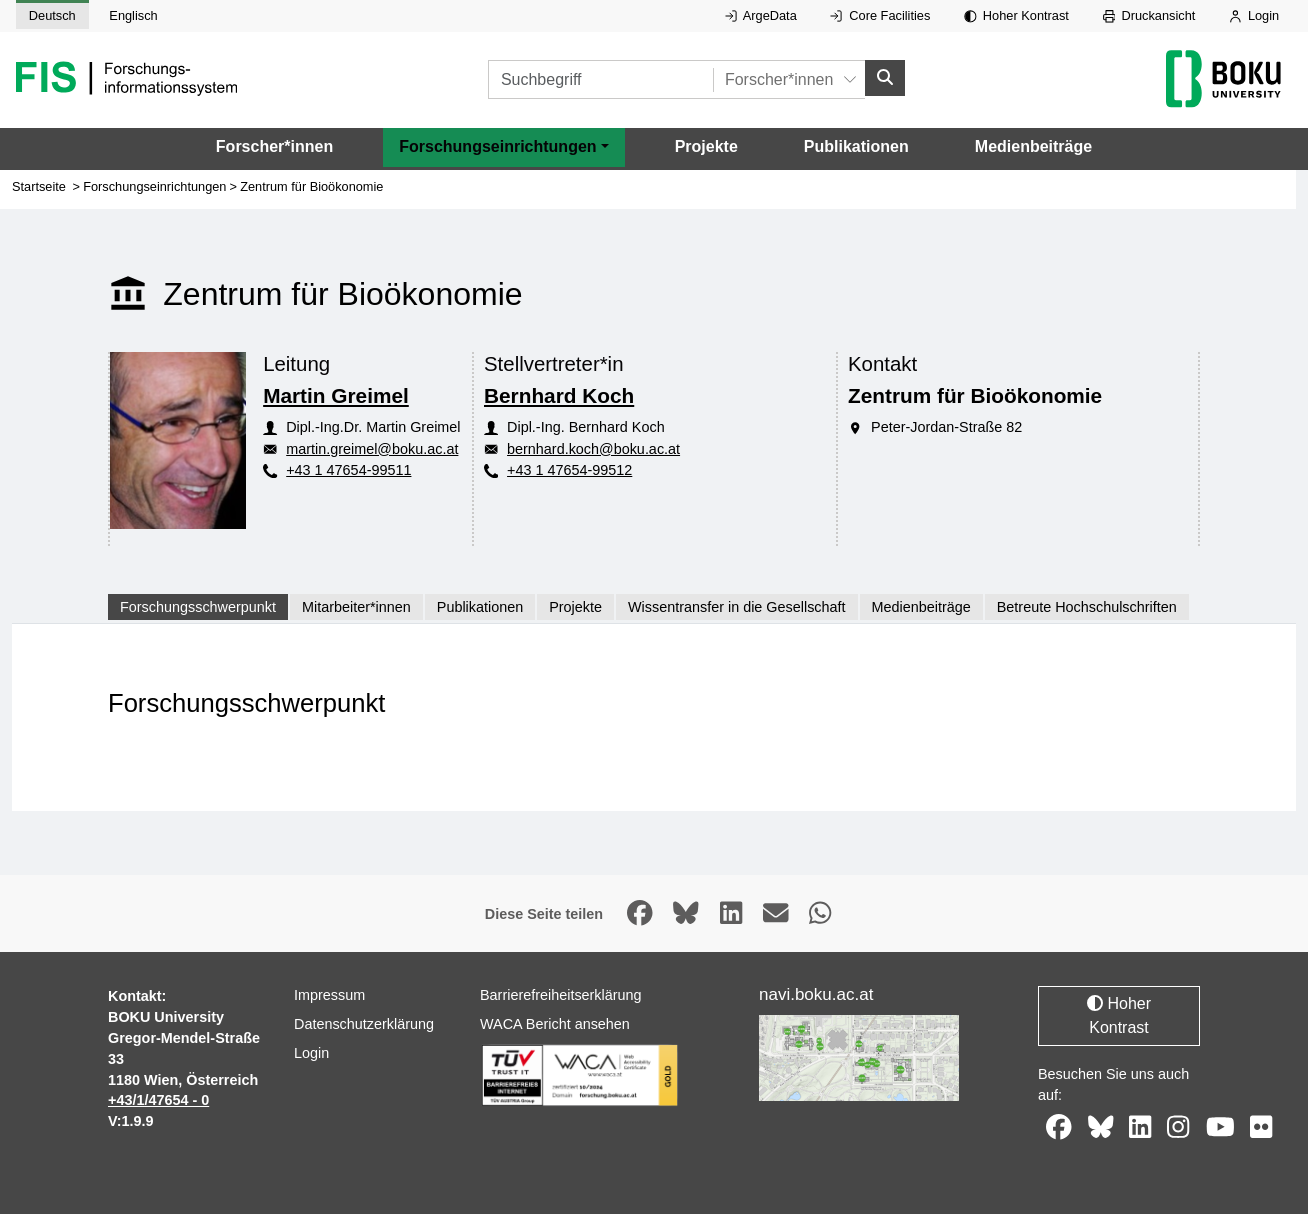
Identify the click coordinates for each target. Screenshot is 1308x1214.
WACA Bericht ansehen (555, 1024)
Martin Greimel (336, 395)
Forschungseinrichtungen (154, 186)
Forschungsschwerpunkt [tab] (198, 607)
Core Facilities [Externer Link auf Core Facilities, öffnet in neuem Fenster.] (880, 15)
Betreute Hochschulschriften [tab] (1087, 607)
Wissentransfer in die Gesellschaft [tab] (737, 607)
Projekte (706, 146)
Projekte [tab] (575, 607)
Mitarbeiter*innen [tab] (356, 607)
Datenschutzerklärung (364, 1024)
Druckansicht (1149, 15)
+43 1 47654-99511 (348, 470)
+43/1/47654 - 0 (158, 1100)
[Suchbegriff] (600, 79)
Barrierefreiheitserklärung (561, 995)
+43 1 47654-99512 (569, 470)
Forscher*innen (274, 146)
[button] (503, 147)
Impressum (329, 995)
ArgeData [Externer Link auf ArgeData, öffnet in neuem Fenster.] (761, 15)
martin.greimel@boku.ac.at (372, 449)
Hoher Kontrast (1016, 15)
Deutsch (52, 15)
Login (1254, 15)
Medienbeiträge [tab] (921, 607)
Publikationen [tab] (480, 607)
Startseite (39, 186)
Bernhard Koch (559, 395)
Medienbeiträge (1033, 146)
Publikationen (856, 146)
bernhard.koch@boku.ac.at (593, 449)
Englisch (133, 15)
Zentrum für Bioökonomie (311, 186)
